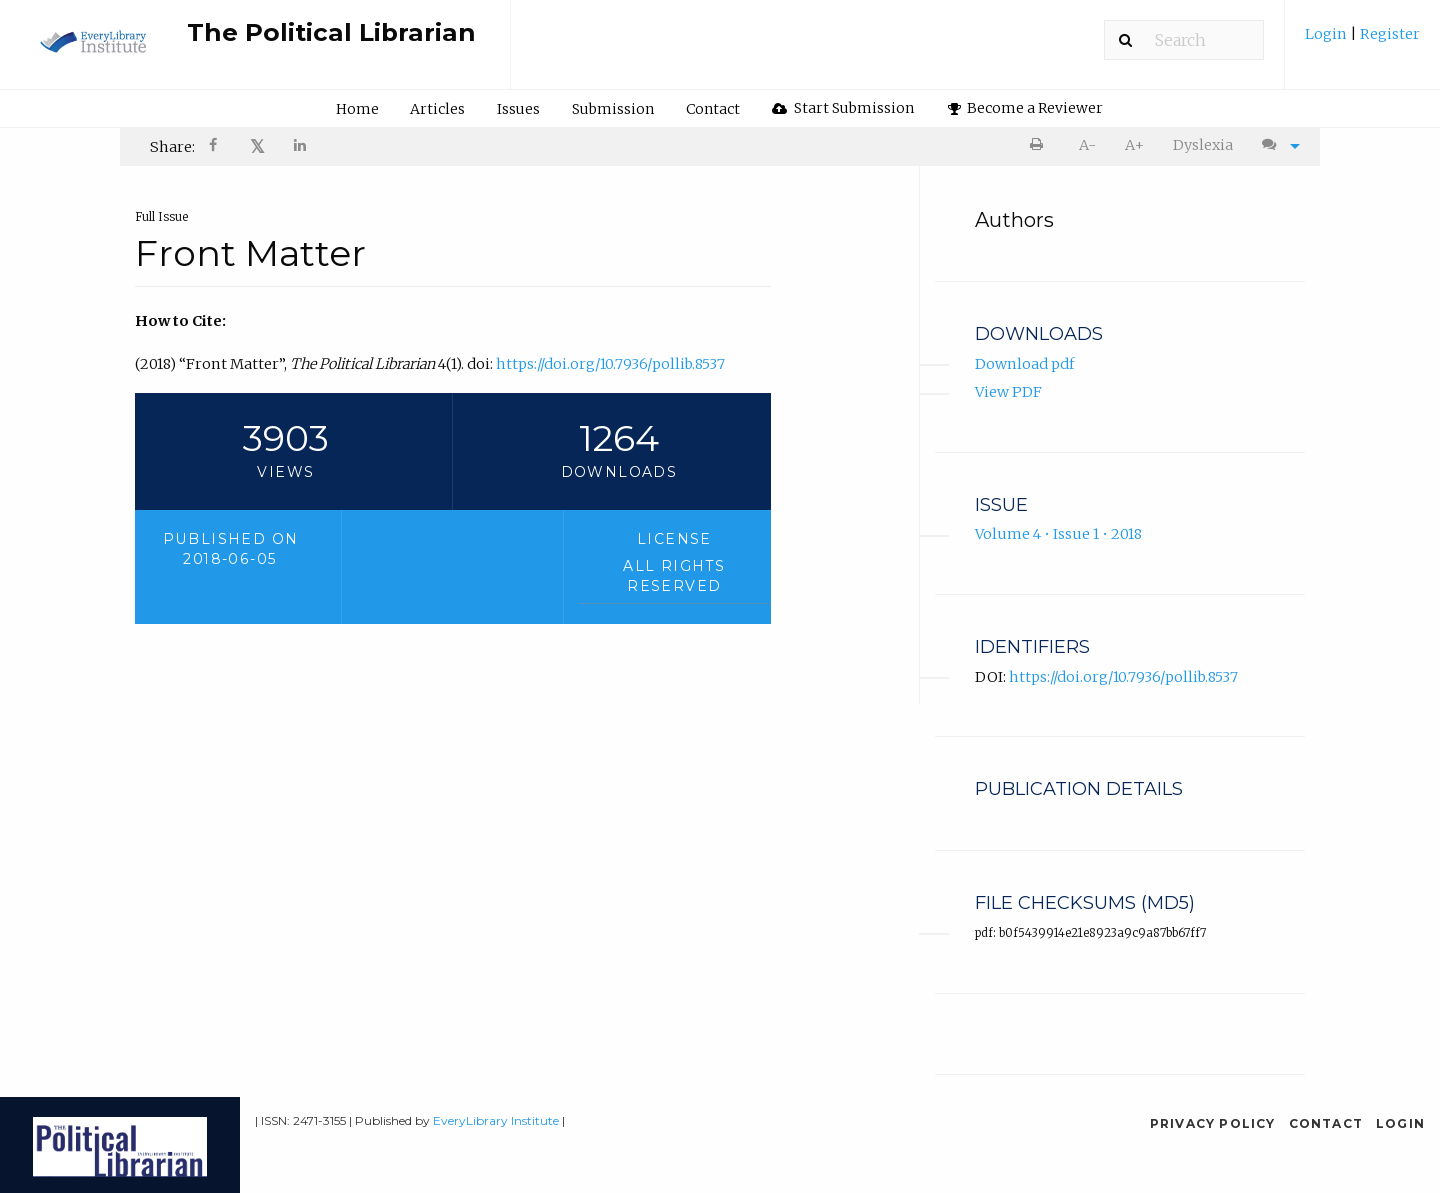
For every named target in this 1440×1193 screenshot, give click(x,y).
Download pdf (1024, 364)
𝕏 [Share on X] (257, 146)
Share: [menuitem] (172, 147)
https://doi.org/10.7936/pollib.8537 (610, 364)
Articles (437, 109)
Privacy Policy (1213, 1123)
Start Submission (843, 108)
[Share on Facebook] (215, 147)
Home (357, 109)
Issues (518, 109)
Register (1388, 34)
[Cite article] (1276, 145)
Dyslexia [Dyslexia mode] (1203, 145)
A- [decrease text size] (1087, 145)
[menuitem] (1362, 41)
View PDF (1008, 393)
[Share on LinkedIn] (301, 147)
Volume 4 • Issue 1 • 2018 (1058, 535)
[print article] (1040, 145)
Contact (713, 109)
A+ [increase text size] (1134, 145)
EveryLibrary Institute (496, 1120)
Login (1327, 34)
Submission (613, 109)
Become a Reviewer (1026, 108)
